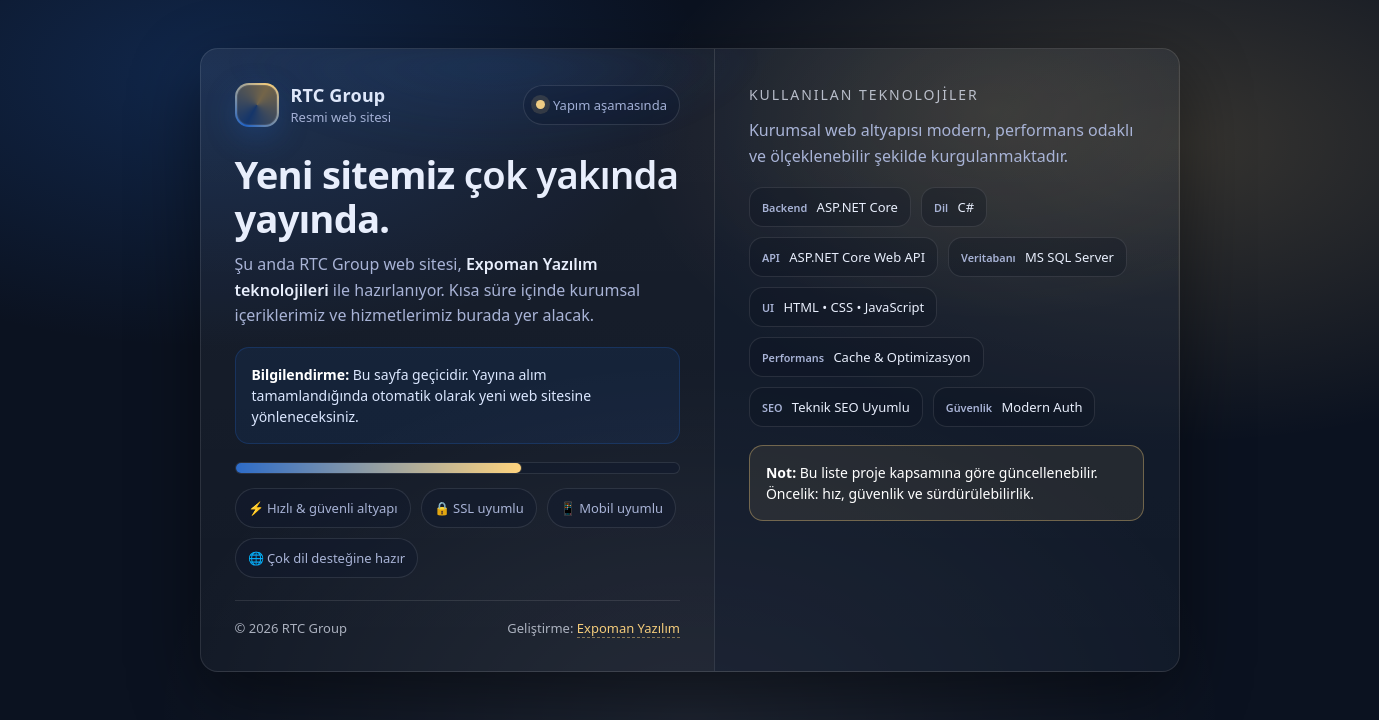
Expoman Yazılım (628, 628)
